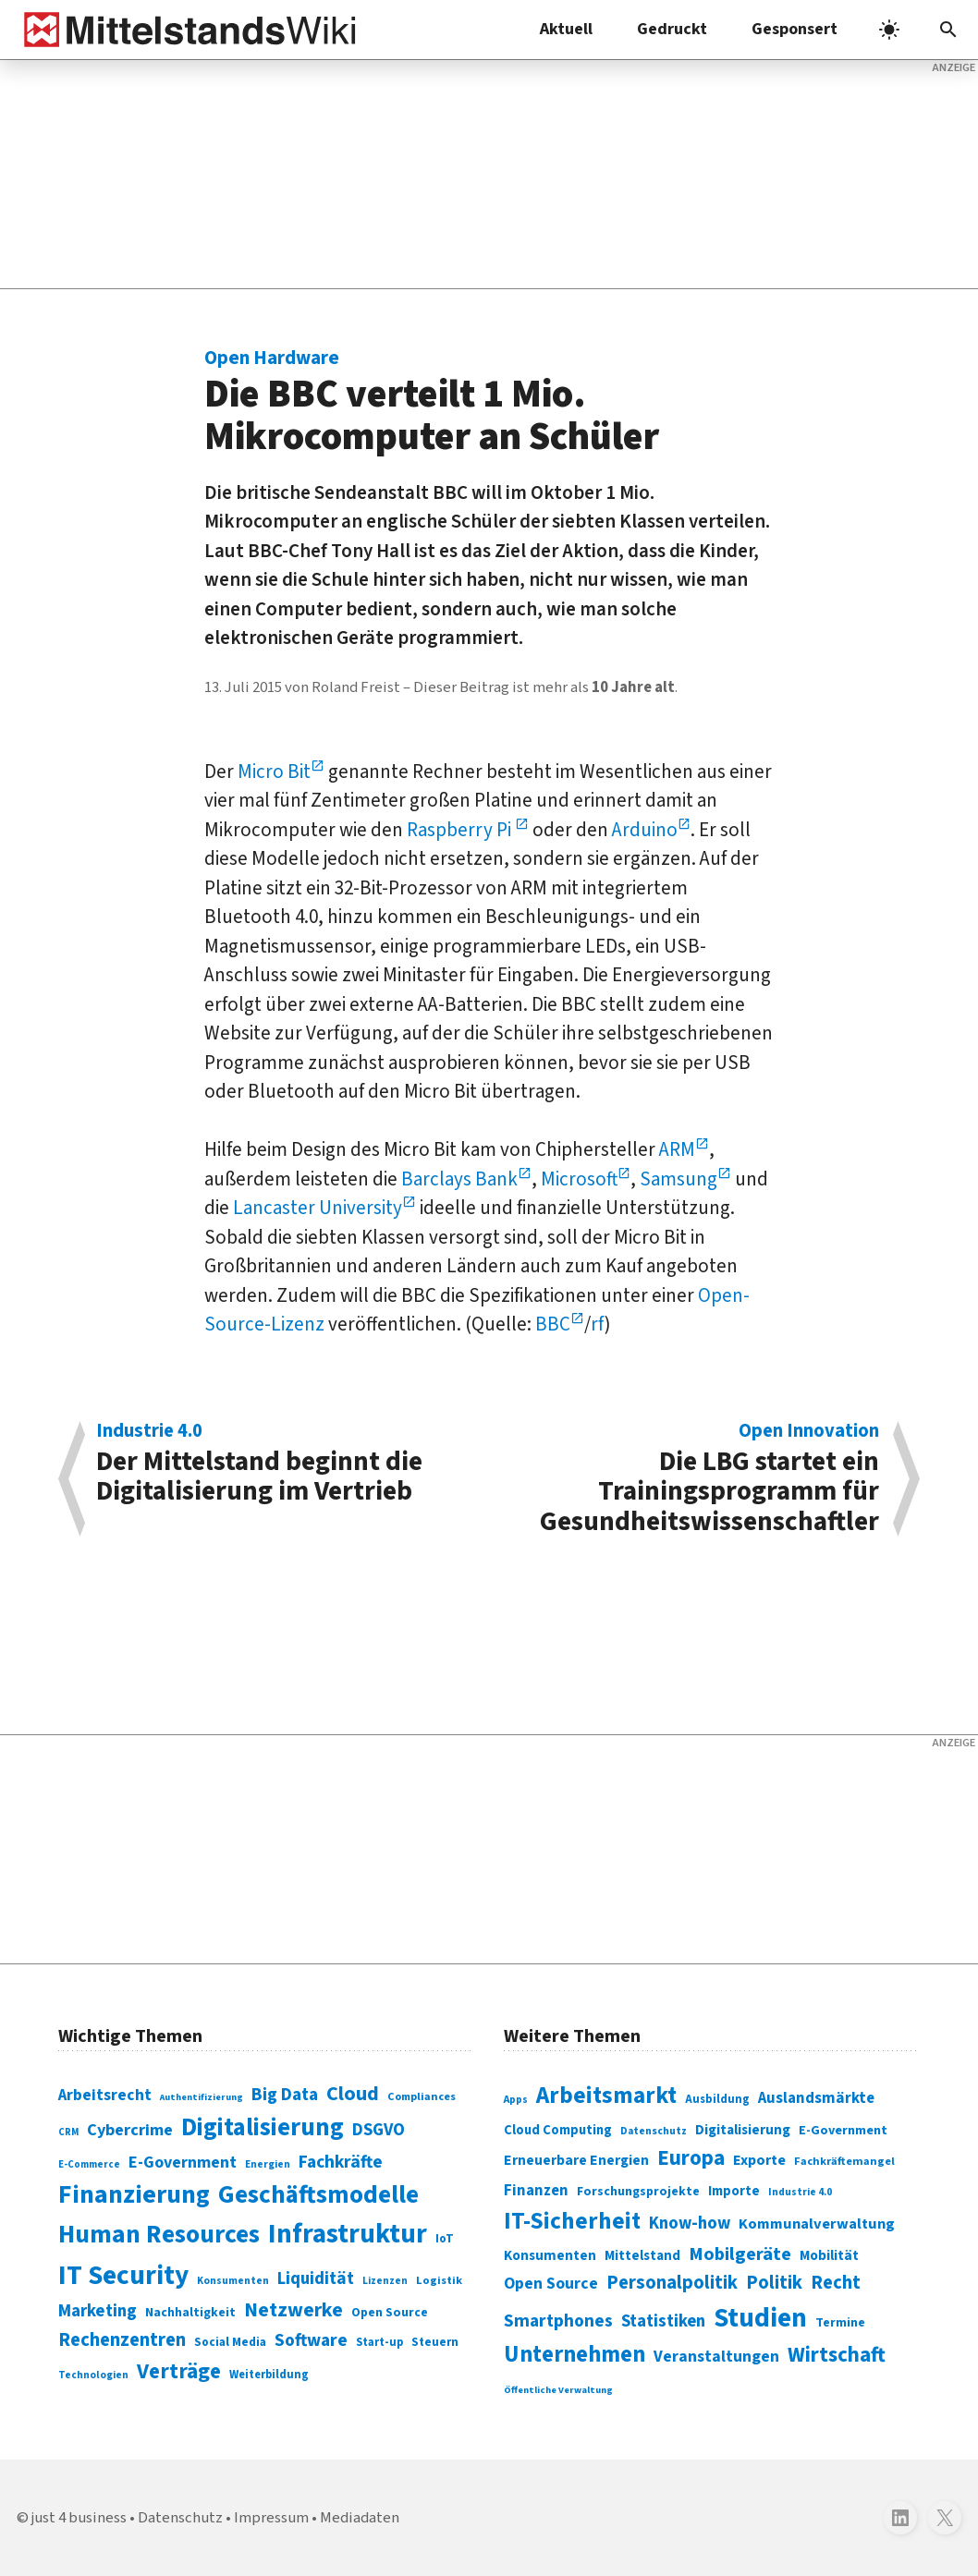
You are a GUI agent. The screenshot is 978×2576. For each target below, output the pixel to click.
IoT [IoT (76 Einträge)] (444, 2238)
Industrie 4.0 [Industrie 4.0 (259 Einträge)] (800, 2191)
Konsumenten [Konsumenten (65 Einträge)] (233, 2281)
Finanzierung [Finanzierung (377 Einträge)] (134, 2194)
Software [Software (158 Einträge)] (311, 2340)
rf (598, 1324)
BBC (552, 1324)
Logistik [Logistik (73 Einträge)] (439, 2280)
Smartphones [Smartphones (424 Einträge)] (558, 2321)
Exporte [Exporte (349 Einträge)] (759, 2160)
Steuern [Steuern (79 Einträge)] (434, 2342)
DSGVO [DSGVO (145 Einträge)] (378, 2130)
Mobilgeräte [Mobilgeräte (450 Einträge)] (740, 2254)
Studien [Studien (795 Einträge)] (760, 2318)
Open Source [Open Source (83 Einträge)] (389, 2312)
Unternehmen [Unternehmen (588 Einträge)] (574, 2355)
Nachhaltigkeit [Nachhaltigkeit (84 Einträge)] (190, 2312)
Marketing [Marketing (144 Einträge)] (97, 2311)
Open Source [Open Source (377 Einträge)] (551, 2283)
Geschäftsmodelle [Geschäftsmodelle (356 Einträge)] (318, 2195)
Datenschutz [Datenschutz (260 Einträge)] (653, 2131)
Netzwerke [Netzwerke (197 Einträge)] (293, 2310)
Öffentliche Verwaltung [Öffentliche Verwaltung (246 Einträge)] (558, 2390)
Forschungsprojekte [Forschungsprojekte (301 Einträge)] (638, 2191)
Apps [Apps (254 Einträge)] (516, 2099)
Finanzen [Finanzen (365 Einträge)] (536, 2191)
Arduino (645, 830)
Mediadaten (359, 2518)
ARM (677, 1149)
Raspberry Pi (461, 830)
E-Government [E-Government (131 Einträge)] (182, 2162)
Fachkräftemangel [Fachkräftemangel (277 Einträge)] (844, 2161)
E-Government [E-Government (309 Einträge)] (843, 2130)
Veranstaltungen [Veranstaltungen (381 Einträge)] (716, 2356)
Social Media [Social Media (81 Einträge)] (230, 2342)
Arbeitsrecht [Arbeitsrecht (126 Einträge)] (105, 2095)
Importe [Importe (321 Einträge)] (734, 2191)
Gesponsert (794, 29)
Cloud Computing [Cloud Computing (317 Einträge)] (558, 2130)
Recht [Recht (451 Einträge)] (836, 2282)
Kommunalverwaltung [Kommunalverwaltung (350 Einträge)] (817, 2224)
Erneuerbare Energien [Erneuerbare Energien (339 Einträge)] (576, 2160)
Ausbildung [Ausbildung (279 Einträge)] (717, 2099)
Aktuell (566, 29)
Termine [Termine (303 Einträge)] (840, 2323)
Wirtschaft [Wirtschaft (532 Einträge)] (837, 2354)
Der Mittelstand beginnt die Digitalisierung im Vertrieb (283, 1466)
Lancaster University (317, 1207)
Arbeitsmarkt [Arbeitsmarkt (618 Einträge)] (606, 2095)
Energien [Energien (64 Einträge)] (267, 2164)
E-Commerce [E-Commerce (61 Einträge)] (89, 2164)
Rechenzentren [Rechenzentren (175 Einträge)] (122, 2340)
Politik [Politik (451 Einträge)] (774, 2282)
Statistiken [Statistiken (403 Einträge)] (663, 2321)
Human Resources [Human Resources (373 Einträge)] (159, 2235)
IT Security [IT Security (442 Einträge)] (123, 2275)
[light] (889, 29)
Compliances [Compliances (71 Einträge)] (421, 2096)
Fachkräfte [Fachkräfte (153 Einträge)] (341, 2162)
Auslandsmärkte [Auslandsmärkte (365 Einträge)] (816, 2098)
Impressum (271, 2518)
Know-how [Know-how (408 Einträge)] (689, 2223)
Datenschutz (180, 2518)
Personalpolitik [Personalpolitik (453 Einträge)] (672, 2282)
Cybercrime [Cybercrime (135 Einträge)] (130, 2130)
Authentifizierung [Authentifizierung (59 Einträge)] (201, 2097)
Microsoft (579, 1179)
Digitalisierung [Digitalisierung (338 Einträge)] (262, 2127)
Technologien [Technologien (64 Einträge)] (93, 2375)
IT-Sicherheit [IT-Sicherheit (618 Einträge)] (572, 2221)
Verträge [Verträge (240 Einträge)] (179, 2371)
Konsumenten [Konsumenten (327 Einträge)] (550, 2255)
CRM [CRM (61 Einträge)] (68, 2132)
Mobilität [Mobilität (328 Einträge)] (829, 2255)
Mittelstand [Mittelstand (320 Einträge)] (642, 2256)
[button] (948, 29)
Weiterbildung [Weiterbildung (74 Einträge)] (269, 2374)
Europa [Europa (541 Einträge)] (691, 2158)
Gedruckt (672, 29)
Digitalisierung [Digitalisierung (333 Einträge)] (742, 2130)
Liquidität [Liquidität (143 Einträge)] (315, 2278)
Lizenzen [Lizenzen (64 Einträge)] (385, 2281)
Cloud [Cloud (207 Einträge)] (352, 2093)
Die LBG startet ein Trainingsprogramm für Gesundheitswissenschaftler (693, 1479)
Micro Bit (274, 771)
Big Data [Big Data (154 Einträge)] (284, 2095)
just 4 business (79, 2518)
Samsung (678, 1179)
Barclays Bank (459, 1179)
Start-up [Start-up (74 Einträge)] (379, 2342)
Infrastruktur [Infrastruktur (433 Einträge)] (347, 2234)
